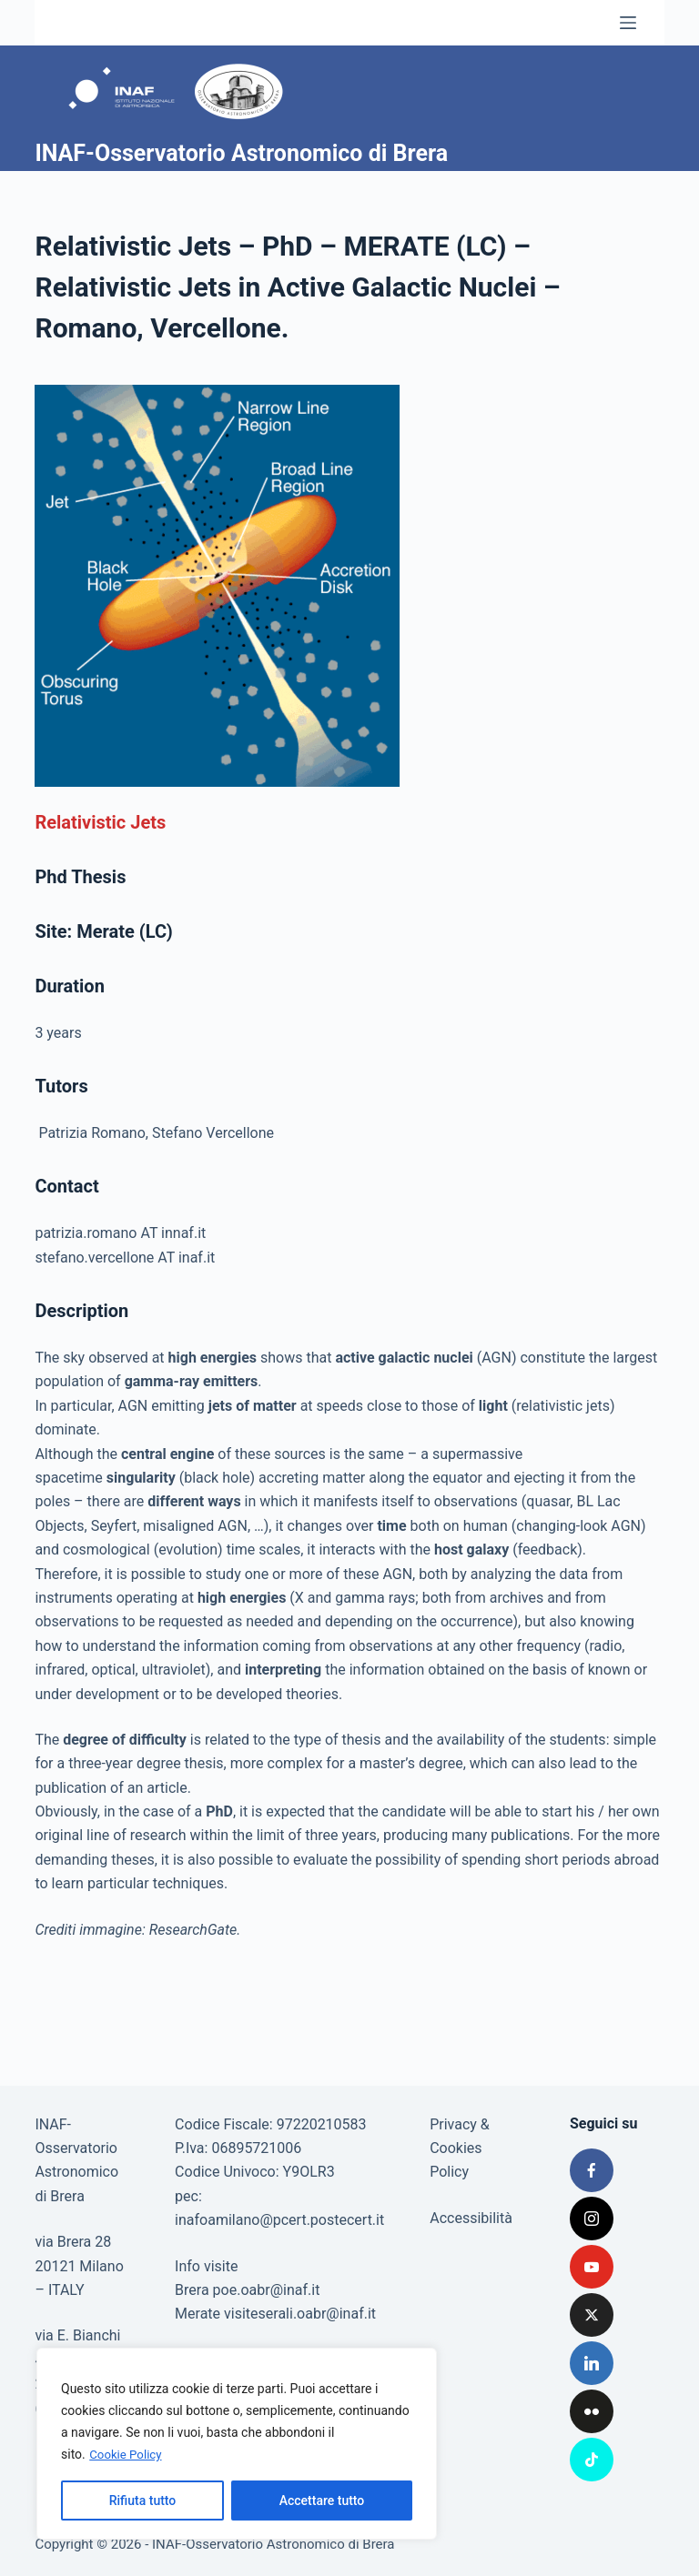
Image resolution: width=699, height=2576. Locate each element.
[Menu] (628, 23)
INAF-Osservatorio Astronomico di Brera (241, 153)
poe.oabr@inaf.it (266, 2290)
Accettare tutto (322, 2500)
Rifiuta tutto (143, 2500)
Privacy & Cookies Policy (460, 2148)
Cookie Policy (127, 2455)
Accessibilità (471, 2218)
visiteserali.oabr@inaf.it (300, 2313)
